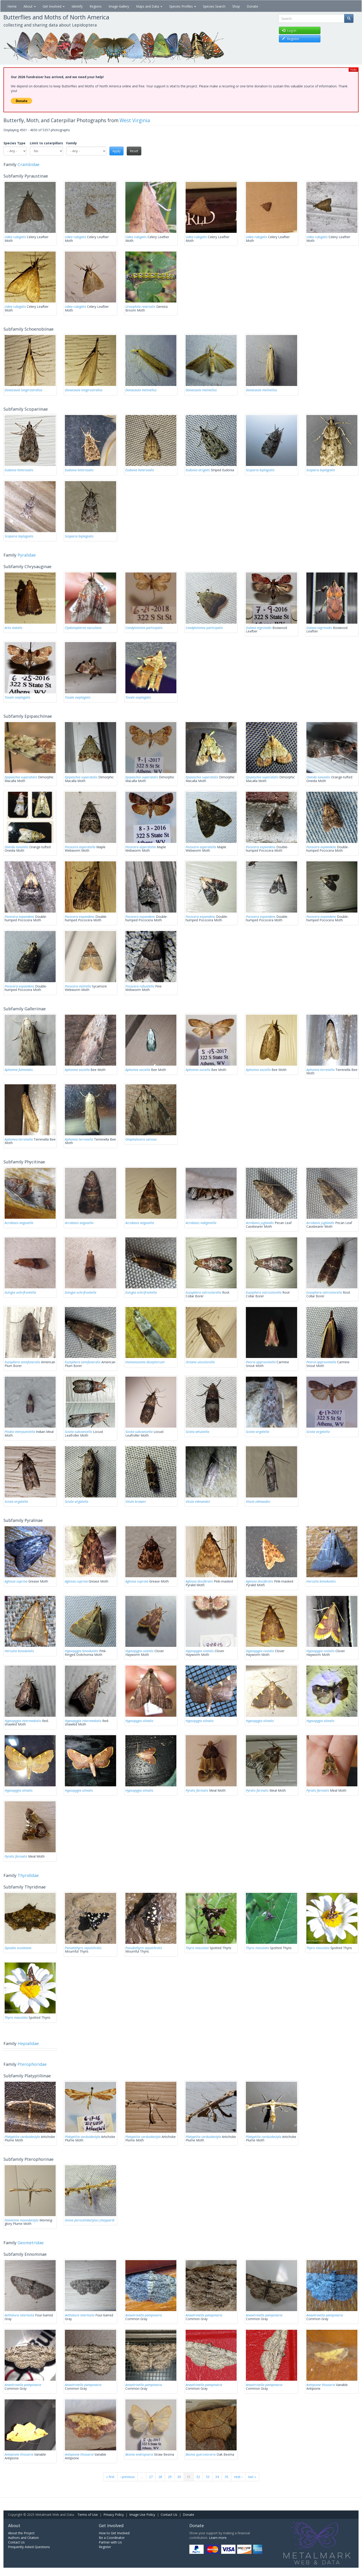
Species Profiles (182, 6)
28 (160, 2477)
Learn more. (218, 2537)
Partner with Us (110, 2542)
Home (12, 6)
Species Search (214, 6)
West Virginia (135, 120)
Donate (252, 6)
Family (71, 143)
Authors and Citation (23, 2537)
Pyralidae (27, 555)
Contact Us (169, 2514)
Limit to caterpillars (46, 143)
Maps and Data (149, 6)
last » (252, 2477)
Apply (116, 151)
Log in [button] (289, 30)
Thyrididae (28, 1875)
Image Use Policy (142, 2514)
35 (226, 2477)
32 (198, 2477)
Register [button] (290, 38)
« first (110, 2477)
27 (151, 2477)
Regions (96, 6)
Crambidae (28, 164)
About (30, 6)
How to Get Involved (114, 2533)
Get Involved (54, 6)
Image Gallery (119, 6)
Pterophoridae (32, 2064)
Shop (236, 6)
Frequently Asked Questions (29, 2547)
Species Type (14, 143)
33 (207, 2477)
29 (170, 2477)
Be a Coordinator (112, 2537)
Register (105, 2547)
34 (217, 2477)
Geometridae (31, 2242)
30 (179, 2477)
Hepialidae (28, 2043)
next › (238, 2477)
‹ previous (127, 2477)
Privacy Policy (113, 2514)
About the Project (21, 2533)
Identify (77, 6)
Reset (134, 151)
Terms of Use (87, 2514)
